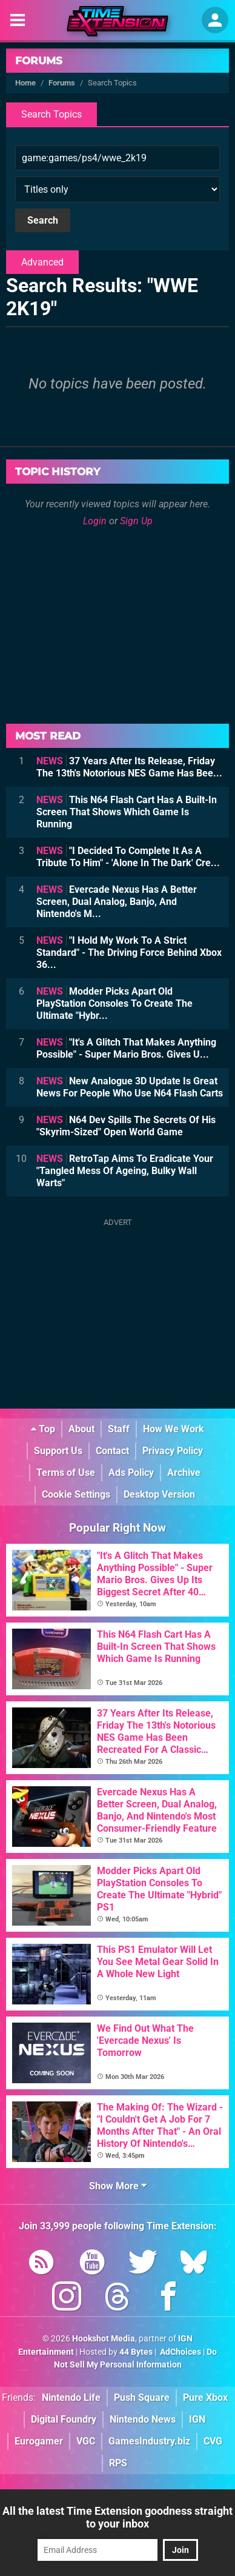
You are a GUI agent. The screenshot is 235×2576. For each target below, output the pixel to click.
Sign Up (136, 521)
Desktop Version (159, 1494)
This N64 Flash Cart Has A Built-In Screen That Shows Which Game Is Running (126, 812)
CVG (213, 2441)
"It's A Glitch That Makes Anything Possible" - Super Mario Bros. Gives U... (126, 1048)
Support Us (58, 1451)
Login (95, 521)
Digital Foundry (63, 2419)
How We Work (173, 1429)
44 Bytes (136, 2352)
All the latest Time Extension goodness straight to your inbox (117, 2517)
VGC (85, 2441)
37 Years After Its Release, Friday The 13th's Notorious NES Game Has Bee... (129, 767)
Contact (112, 1451)
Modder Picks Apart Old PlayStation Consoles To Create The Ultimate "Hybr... (114, 1003)
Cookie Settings (76, 1494)
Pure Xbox (205, 2397)
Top (43, 1429)
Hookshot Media (103, 2339)
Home (25, 82)
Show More (118, 2186)
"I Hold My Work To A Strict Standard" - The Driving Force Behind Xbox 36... (129, 952)
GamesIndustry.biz (149, 2441)
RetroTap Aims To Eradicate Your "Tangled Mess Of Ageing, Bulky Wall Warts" (124, 1171)
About (81, 1429)
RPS (118, 2463)
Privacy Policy (172, 1451)
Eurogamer (39, 2441)
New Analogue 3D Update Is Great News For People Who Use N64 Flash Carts (129, 1087)
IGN (197, 2419)
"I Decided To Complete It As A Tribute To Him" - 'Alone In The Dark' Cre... (128, 857)
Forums (38, 61)
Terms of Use (65, 1472)
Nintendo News (143, 2419)
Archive (183, 1472)
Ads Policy (131, 1472)
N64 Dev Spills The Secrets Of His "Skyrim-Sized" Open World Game (126, 1126)
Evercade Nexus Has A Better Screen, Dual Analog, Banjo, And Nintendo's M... (116, 901)
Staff (119, 1429)
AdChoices (179, 2352)
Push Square (142, 2397)
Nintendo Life (71, 2397)
